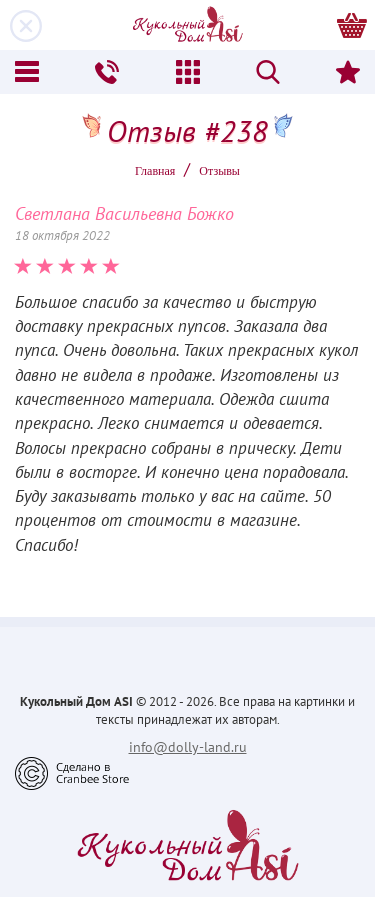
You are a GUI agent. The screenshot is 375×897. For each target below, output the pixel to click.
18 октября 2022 (62, 235)
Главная (155, 171)
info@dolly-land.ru (188, 747)
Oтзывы (219, 171)
